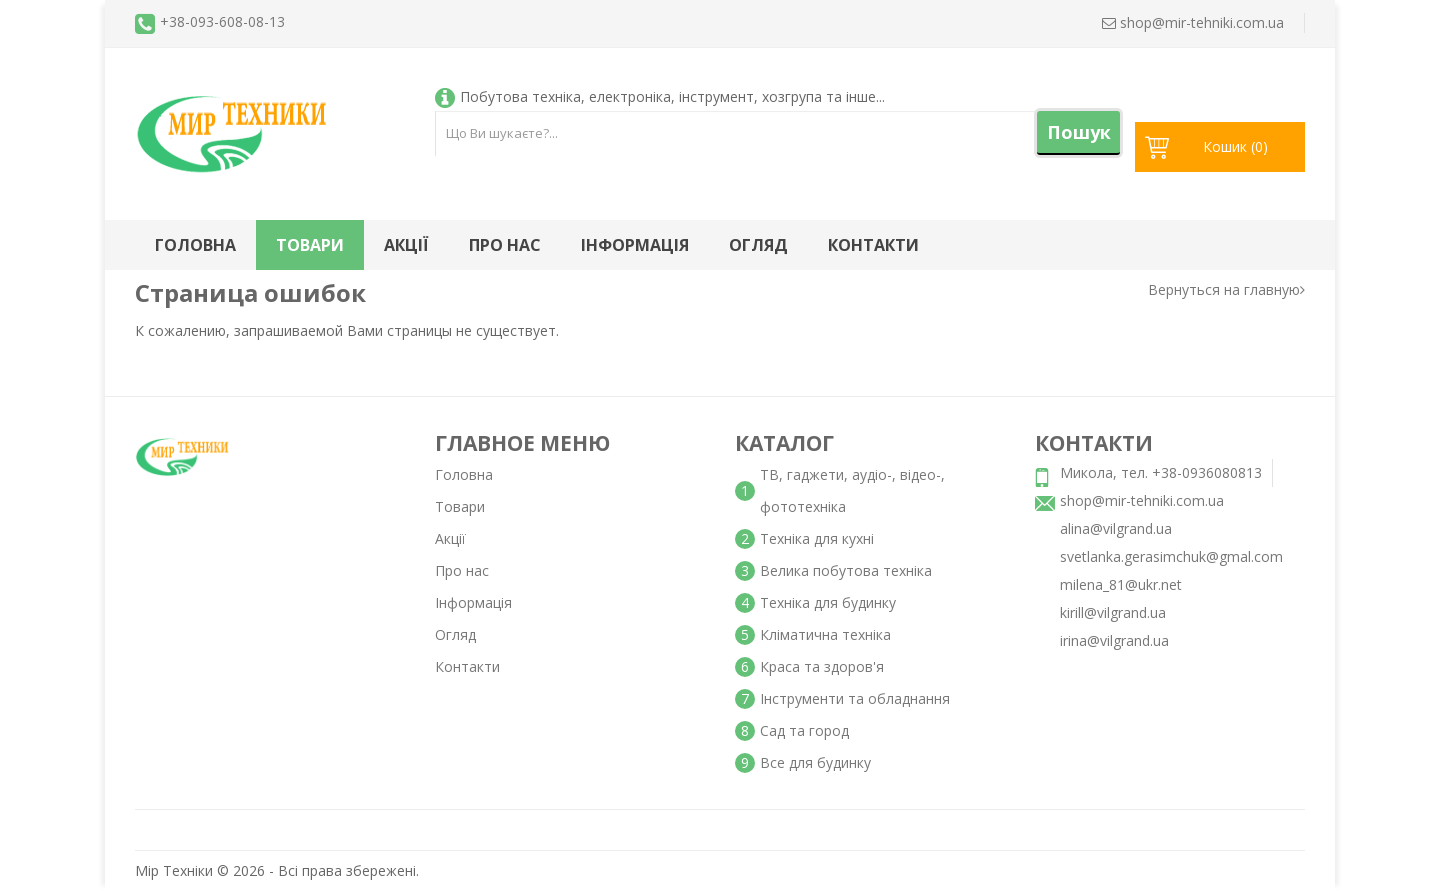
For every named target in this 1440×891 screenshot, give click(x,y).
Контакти (873, 245)
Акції (406, 245)
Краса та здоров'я (822, 666)
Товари (310, 245)
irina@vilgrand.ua (1114, 640)
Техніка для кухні (817, 538)
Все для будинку (815, 762)
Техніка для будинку (828, 602)
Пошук (1079, 132)
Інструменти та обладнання (855, 698)
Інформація (635, 245)
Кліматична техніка (825, 634)
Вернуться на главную (1226, 289)
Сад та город (804, 730)
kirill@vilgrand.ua (1113, 612)
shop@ (1193, 22)
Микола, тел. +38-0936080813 (1161, 472)
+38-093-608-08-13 (222, 21)
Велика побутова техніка (846, 570)
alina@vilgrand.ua (1116, 528)
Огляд (758, 245)
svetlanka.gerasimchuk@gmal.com (1171, 556)
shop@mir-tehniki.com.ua (1142, 500)
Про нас (505, 245)
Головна (195, 245)
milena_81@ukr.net (1121, 584)
